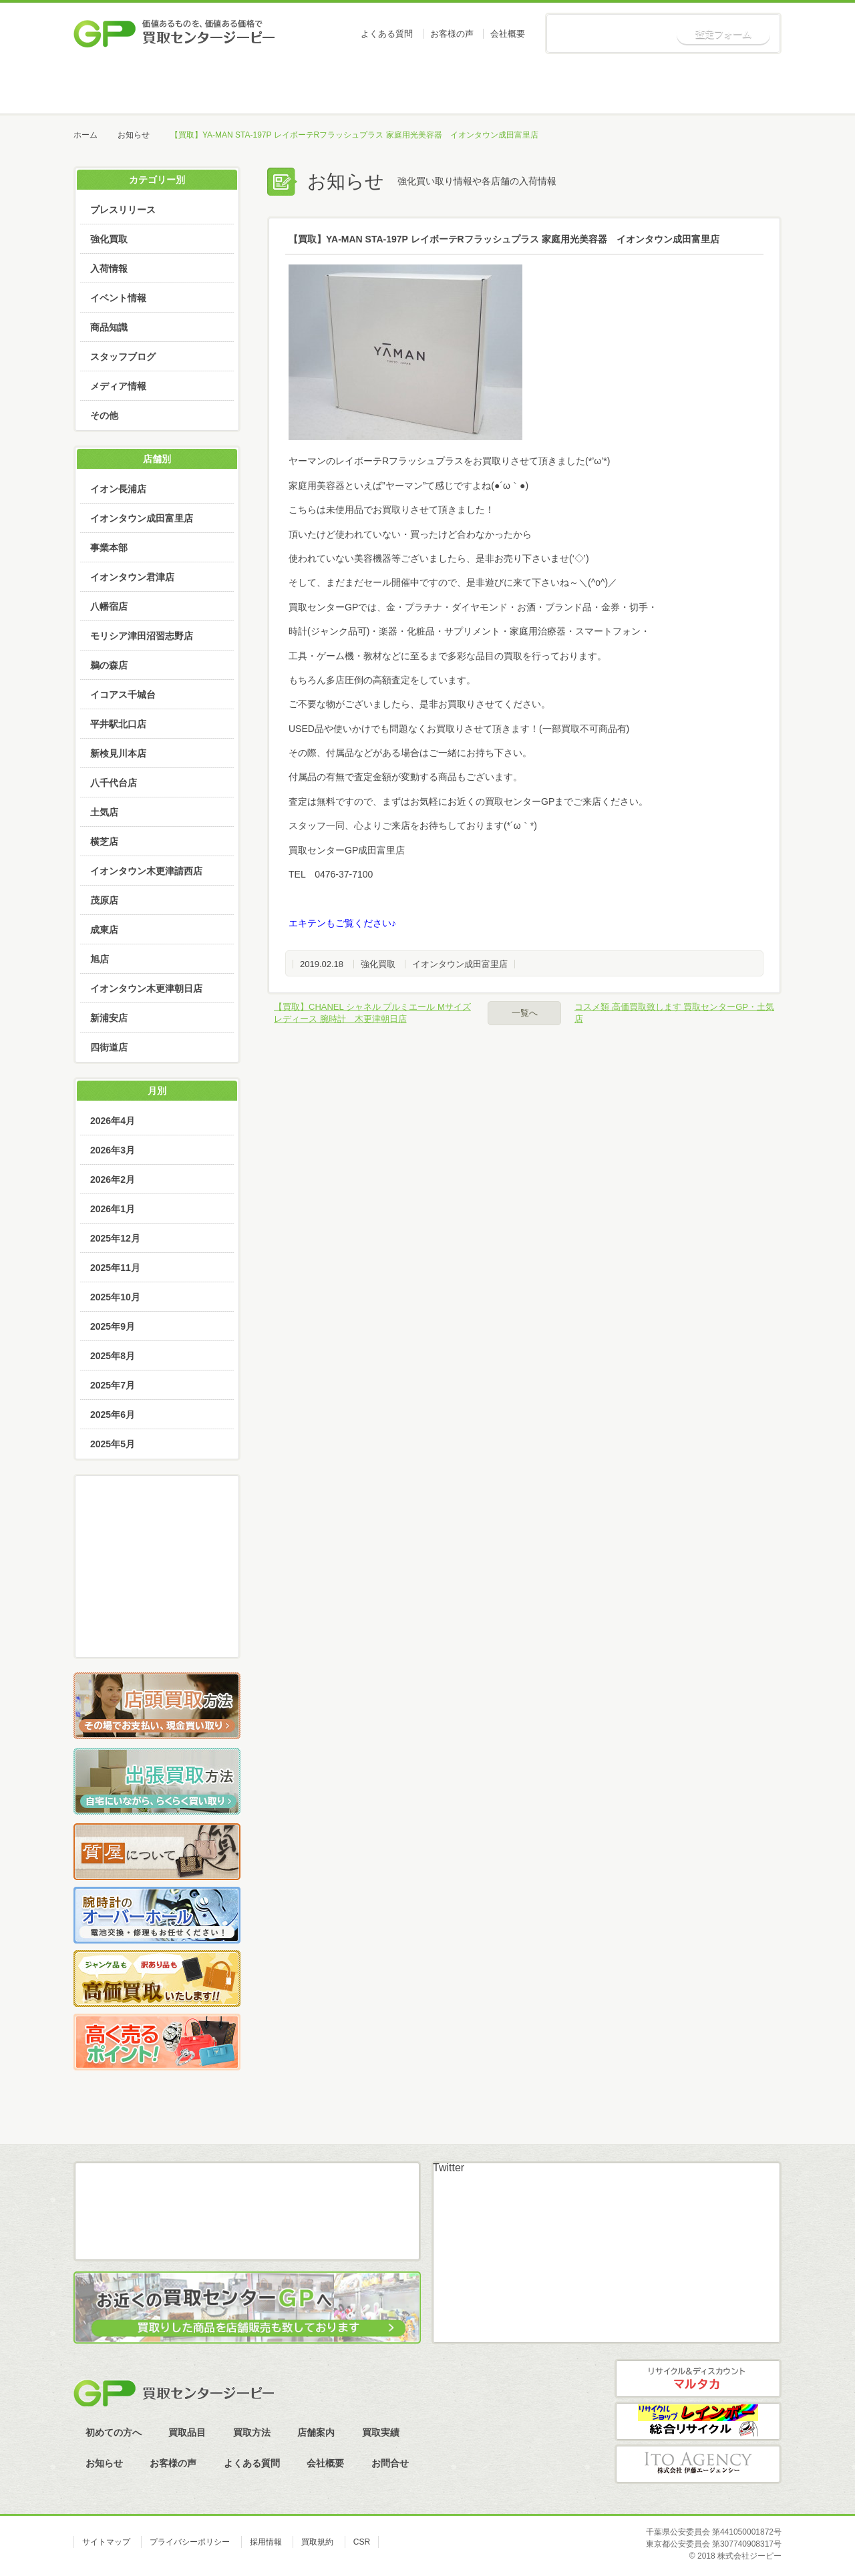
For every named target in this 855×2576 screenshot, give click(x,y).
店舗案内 (527, 87)
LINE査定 (156, 1593)
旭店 (99, 959)
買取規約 (317, 2542)
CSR (361, 2542)
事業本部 (109, 547)
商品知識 (109, 327)
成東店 (104, 929)
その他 (104, 415)
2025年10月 (115, 1297)
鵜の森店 (109, 665)
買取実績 (628, 87)
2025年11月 (115, 1267)
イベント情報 (118, 298)
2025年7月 (112, 1385)
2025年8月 (112, 1355)
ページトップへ (801, 2134)
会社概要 (507, 34)
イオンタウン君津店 (132, 577)
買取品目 (325, 87)
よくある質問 (387, 34)
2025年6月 (112, 1414)
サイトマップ (106, 2542)
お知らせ (730, 87)
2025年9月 (112, 1326)
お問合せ (390, 2463)
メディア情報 (118, 386)
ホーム (123, 87)
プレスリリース (123, 209)
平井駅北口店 (118, 724)
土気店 (104, 812)
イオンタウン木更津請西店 (146, 871)
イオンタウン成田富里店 (460, 964)
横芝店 (104, 841)
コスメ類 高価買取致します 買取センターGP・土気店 (674, 1013)
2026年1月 (112, 1209)
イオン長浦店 (118, 489)
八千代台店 (113, 782)
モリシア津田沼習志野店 (141, 635)
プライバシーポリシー (190, 2542)
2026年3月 (112, 1150)
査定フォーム (723, 34)
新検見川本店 (118, 753)
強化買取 (378, 964)
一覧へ (525, 1013)
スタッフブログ (123, 356)
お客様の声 (452, 34)
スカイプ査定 (156, 1630)
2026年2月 (112, 1179)
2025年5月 (112, 1444)
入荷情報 (109, 268)
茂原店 (104, 900)
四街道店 (109, 1047)
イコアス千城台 (123, 694)
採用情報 (266, 2542)
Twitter (448, 2167)
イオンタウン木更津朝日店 (146, 988)
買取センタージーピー (173, 2392)
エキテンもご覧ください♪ (342, 923)
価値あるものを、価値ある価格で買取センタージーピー (174, 33)
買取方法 (426, 87)
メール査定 (156, 1555)
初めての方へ (224, 87)
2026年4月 (112, 1120)
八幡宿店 (109, 606)
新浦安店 (109, 1018)
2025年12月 (115, 1238)
